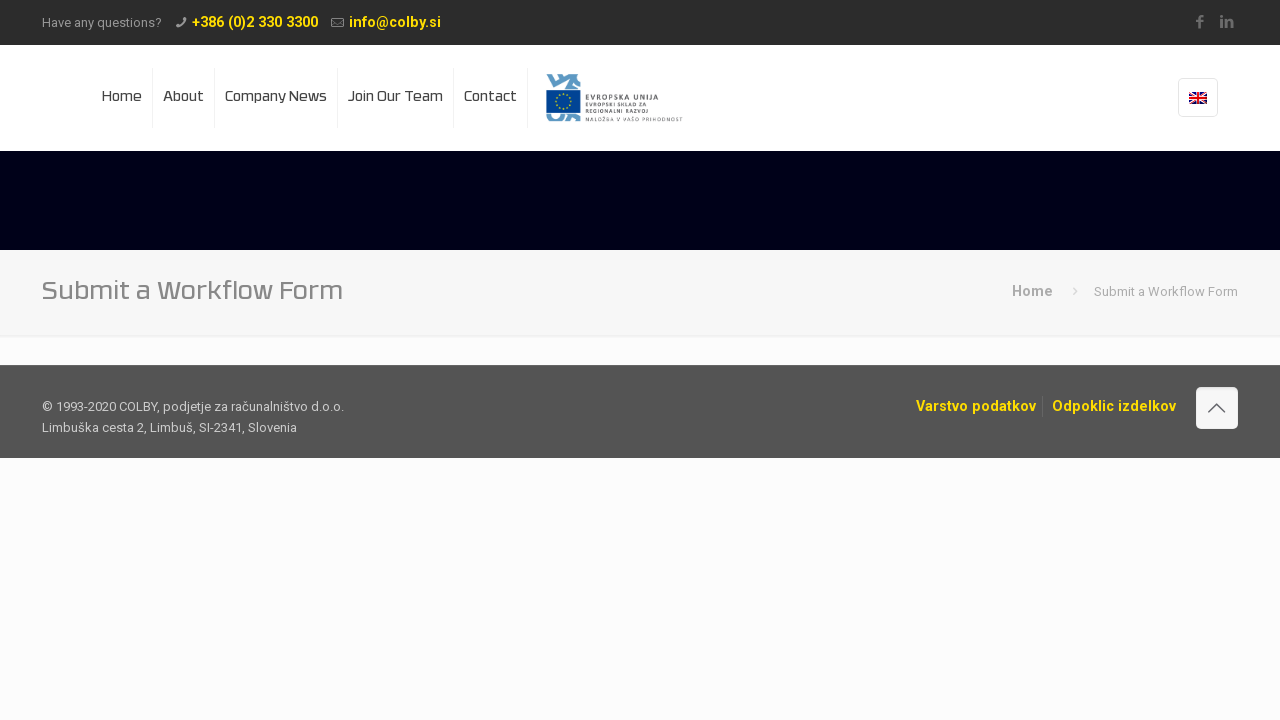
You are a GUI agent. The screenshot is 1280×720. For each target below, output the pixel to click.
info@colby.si (395, 22)
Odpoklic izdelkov (1114, 406)
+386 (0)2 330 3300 (255, 22)
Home (1032, 291)
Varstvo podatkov (976, 406)
